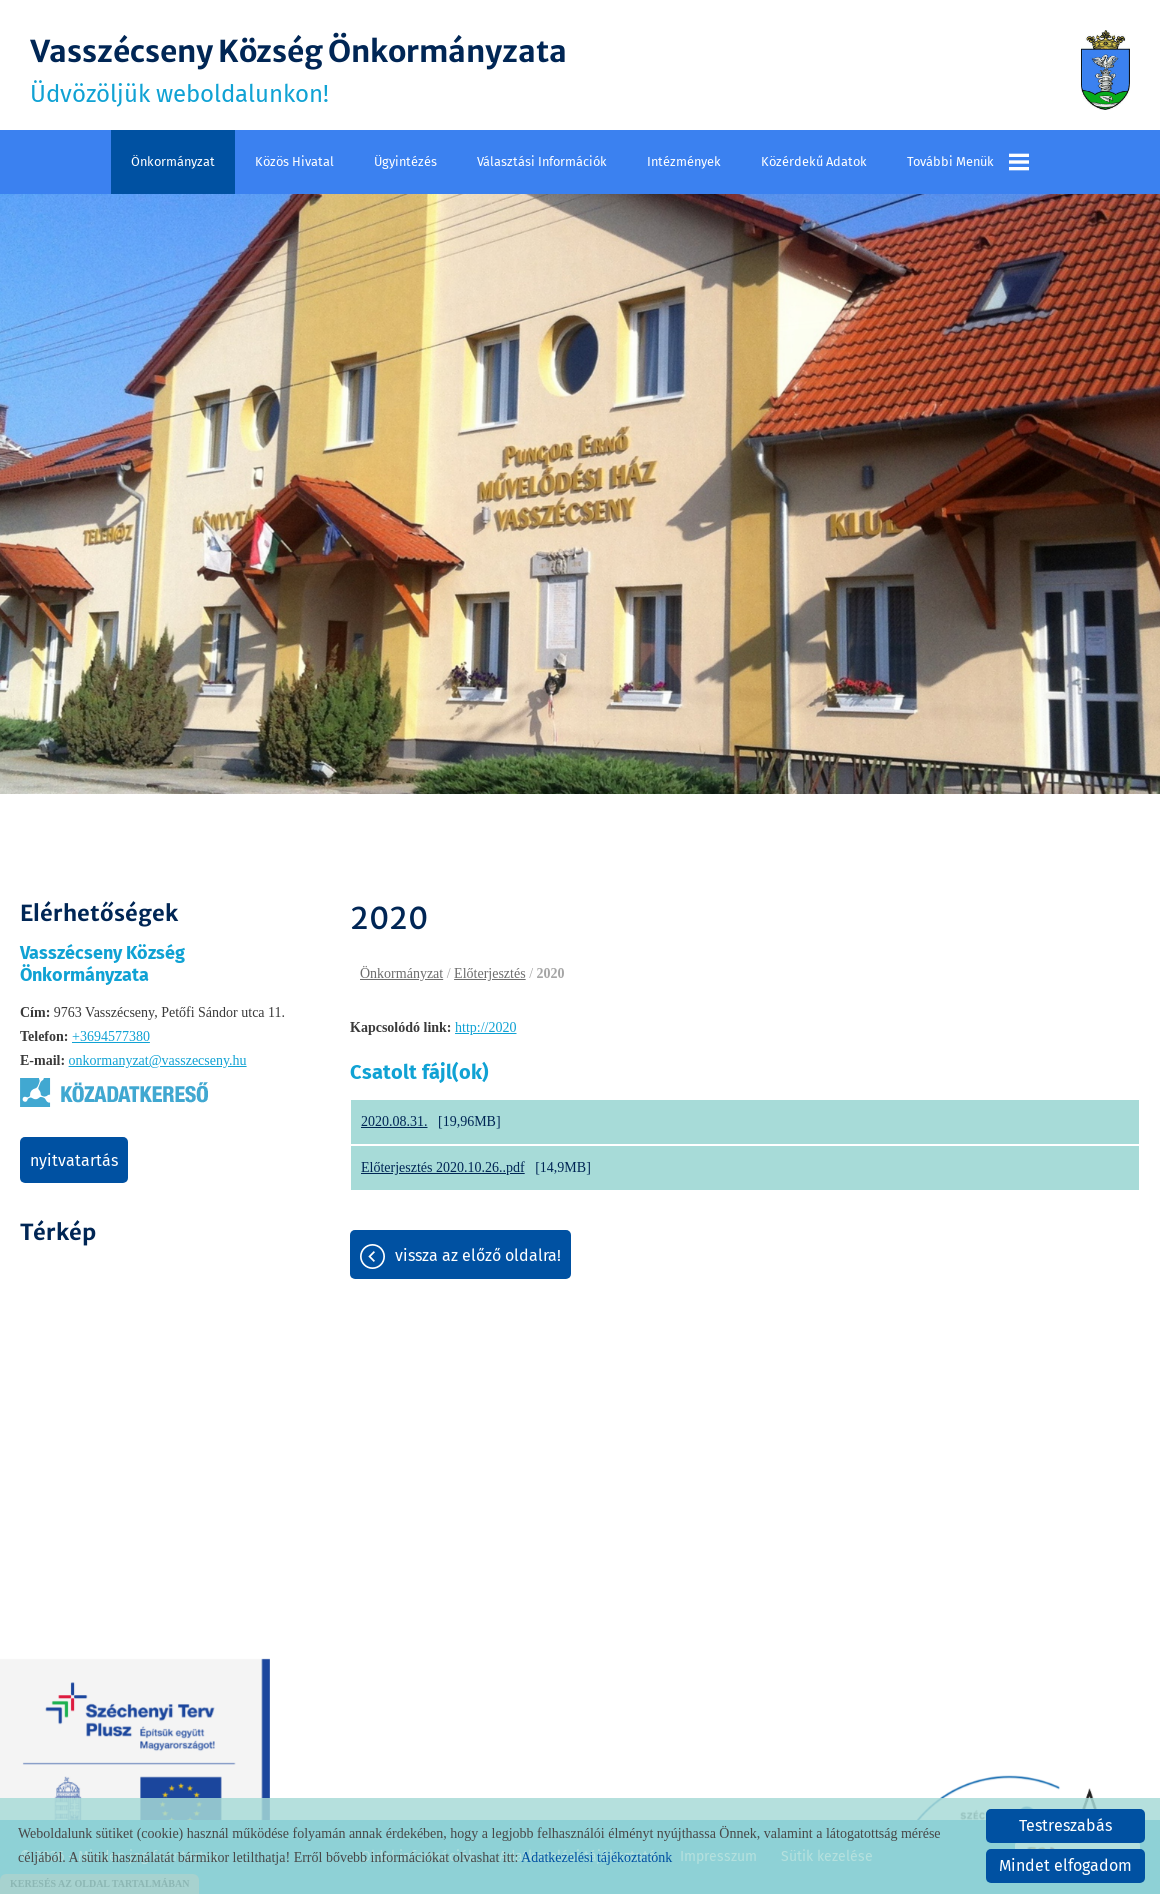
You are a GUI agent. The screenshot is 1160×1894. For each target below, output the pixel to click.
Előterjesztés (490, 973)
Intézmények (684, 161)
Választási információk (542, 161)
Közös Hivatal (294, 161)
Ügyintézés (405, 161)
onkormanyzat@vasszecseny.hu (158, 1060)
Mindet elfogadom (1065, 1865)
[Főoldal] (1105, 70)
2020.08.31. (394, 1121)
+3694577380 (111, 1036)
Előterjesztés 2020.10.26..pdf (443, 1167)
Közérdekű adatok (814, 161)
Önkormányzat (173, 161)
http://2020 (485, 1027)
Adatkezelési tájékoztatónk (596, 1857)
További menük (968, 162)
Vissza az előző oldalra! (478, 1255)
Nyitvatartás (74, 1160)
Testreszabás (1065, 1825)
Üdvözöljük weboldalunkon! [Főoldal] (298, 70)
